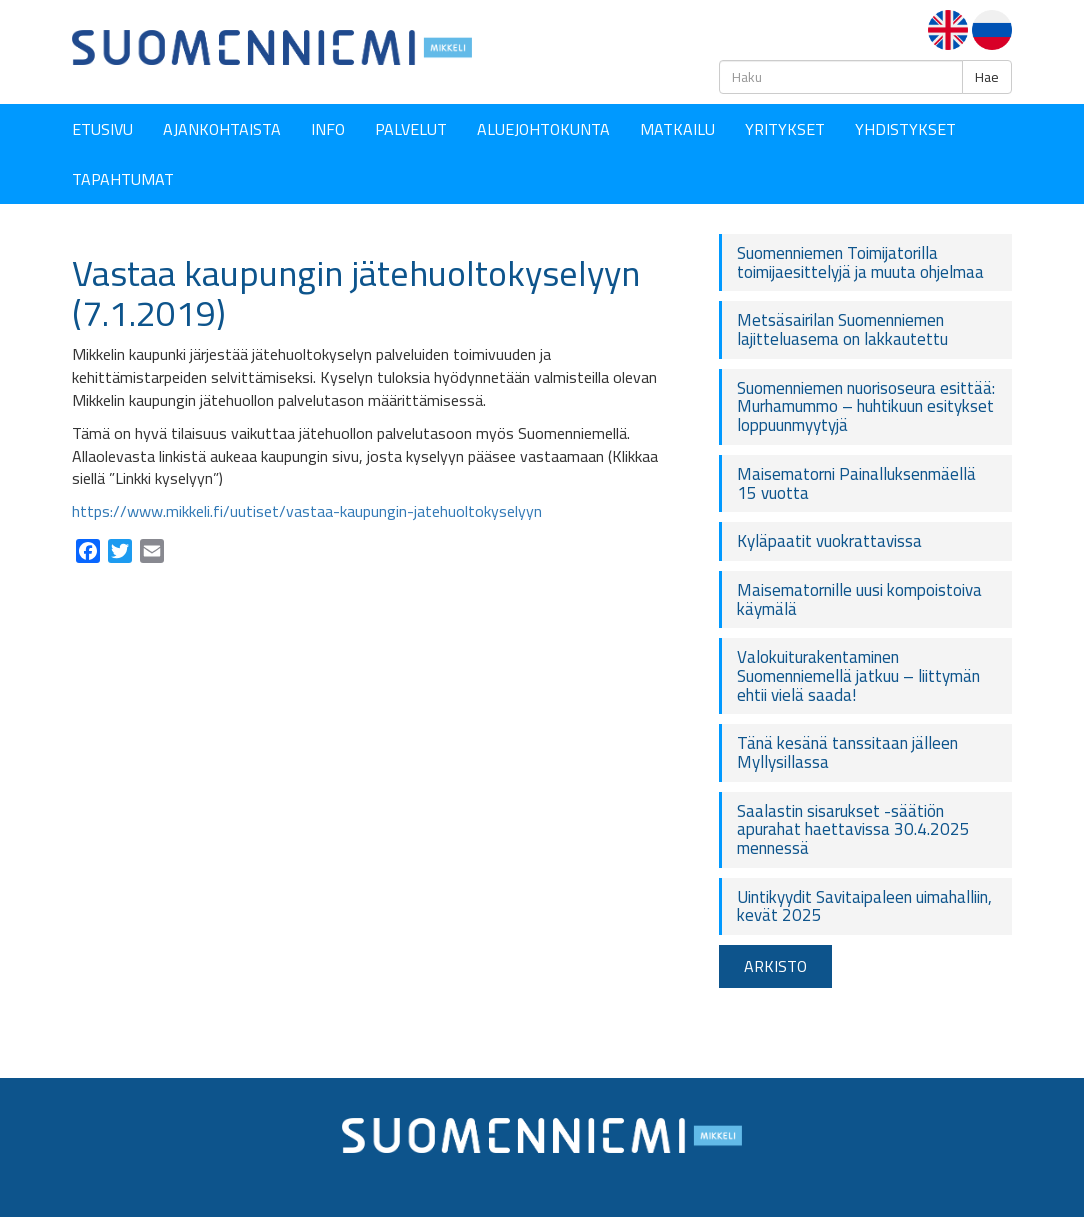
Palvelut (411, 129)
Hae (987, 77)
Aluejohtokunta (543, 129)
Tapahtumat (123, 179)
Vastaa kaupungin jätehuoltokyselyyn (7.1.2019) (356, 293)
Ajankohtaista (222, 129)
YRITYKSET (785, 129)
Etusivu (102, 129)
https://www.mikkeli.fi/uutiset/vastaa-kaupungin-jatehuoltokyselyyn (307, 511)
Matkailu (677, 129)
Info (328, 129)
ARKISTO (775, 966)
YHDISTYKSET (905, 129)
